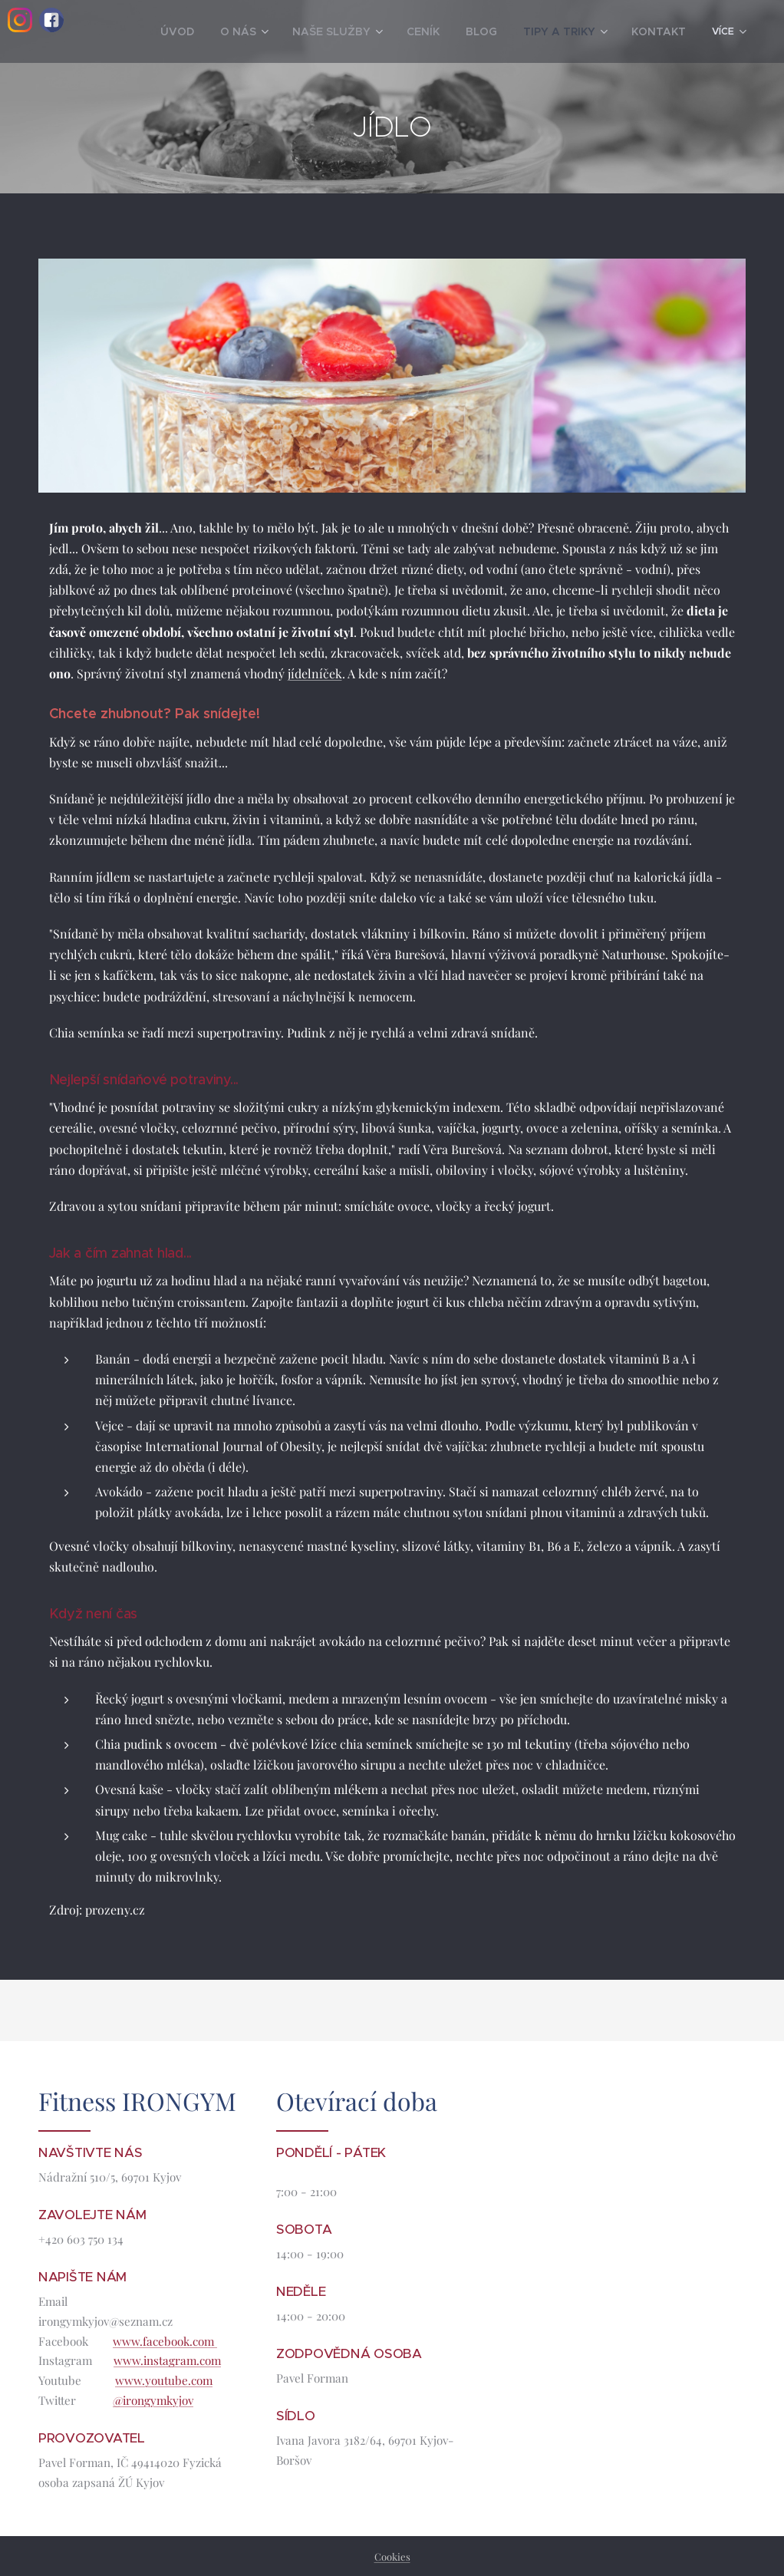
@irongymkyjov (153, 2400)
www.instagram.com (167, 2360)
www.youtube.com (163, 2380)
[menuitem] (220, 31)
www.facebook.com (165, 2340)
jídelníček (315, 673)
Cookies (392, 2556)
